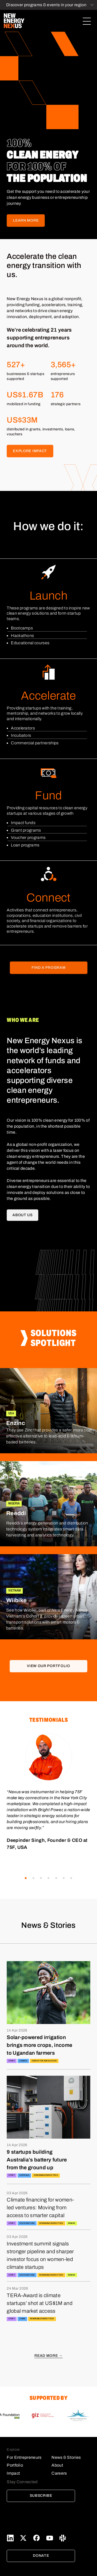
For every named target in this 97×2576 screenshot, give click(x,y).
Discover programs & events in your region (46, 5)
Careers (59, 2473)
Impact (13, 2473)
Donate (41, 2556)
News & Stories (66, 2457)
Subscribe (41, 2496)
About (57, 2465)
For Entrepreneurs (24, 2457)
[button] (26, 1878)
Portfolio (15, 2465)
